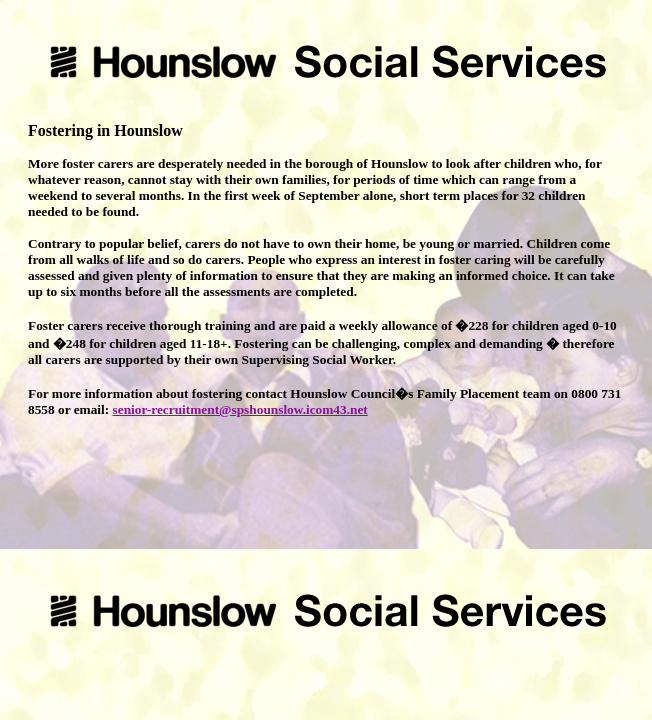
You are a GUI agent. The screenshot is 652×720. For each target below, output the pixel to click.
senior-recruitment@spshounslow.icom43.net (240, 409)
